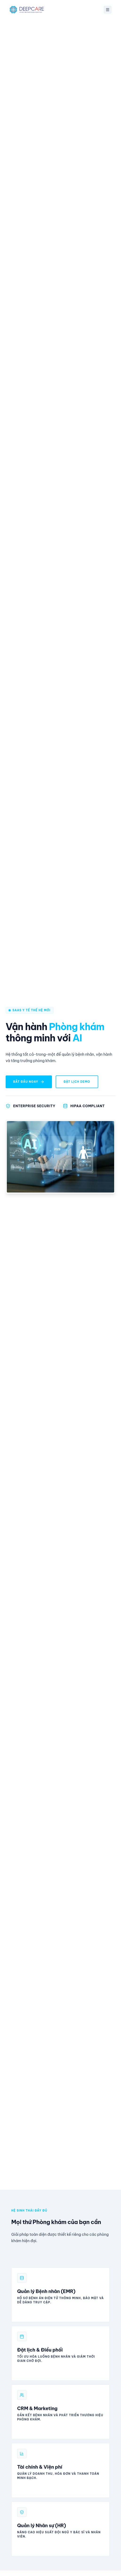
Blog (12, 2466)
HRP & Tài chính (21, 2428)
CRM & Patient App (24, 2421)
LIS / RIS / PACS (20, 2414)
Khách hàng (18, 2459)
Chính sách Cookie (81, 2564)
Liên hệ (13, 2473)
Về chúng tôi (19, 2452)
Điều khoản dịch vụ (40, 2564)
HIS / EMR (15, 2407)
